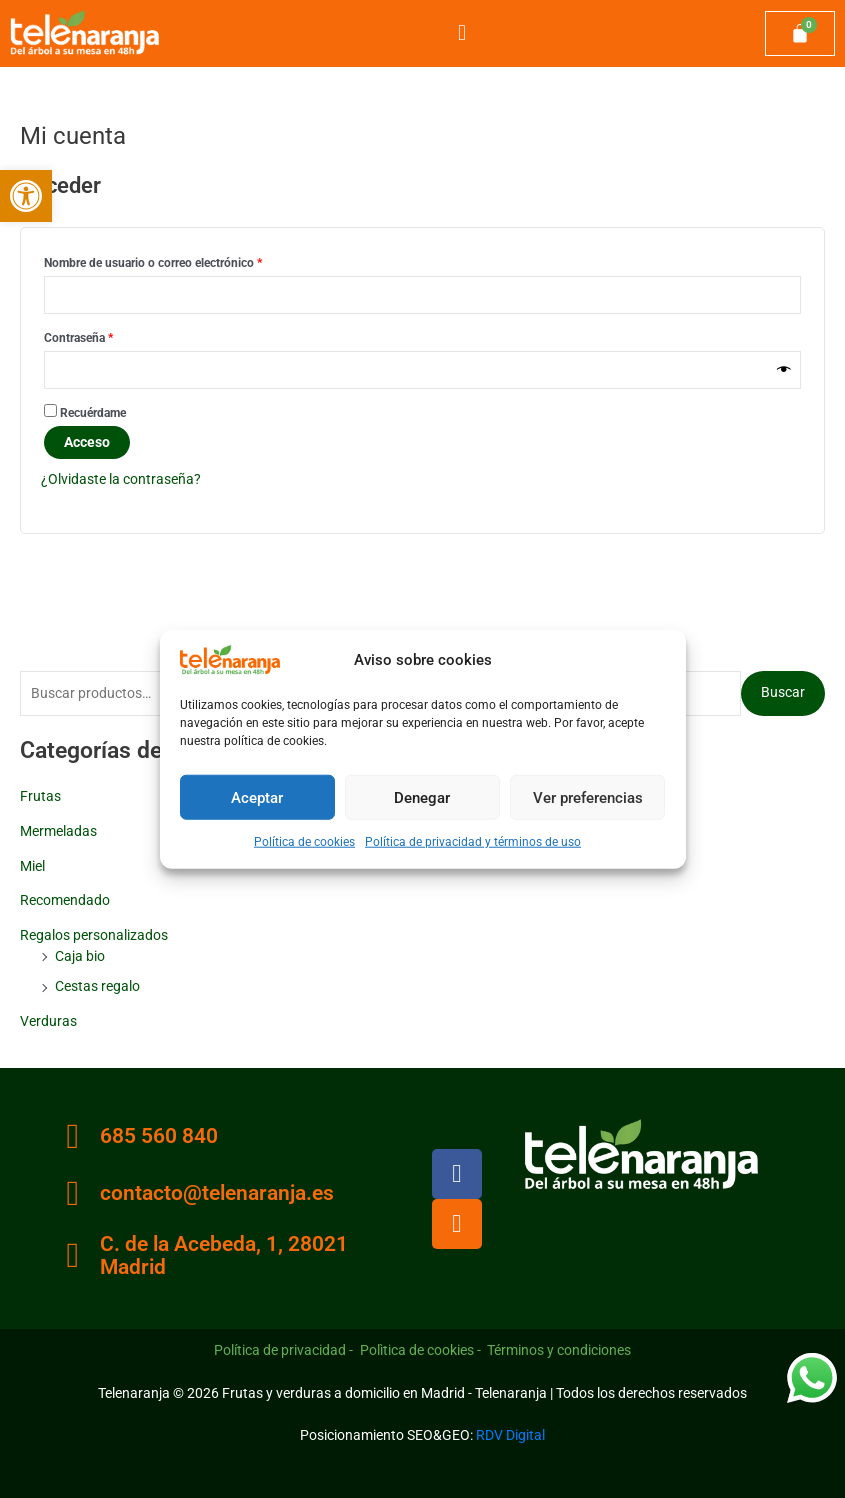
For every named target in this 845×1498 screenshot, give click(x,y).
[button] (26, 196)
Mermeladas (58, 831)
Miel (32, 866)
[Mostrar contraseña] (784, 370)
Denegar (422, 797)
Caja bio (80, 956)
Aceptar (257, 797)
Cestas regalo (97, 986)
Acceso (87, 442)
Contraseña (107, 335)
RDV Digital (510, 1435)
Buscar (783, 692)
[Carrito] (800, 34)
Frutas (40, 796)
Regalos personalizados (94, 935)
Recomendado (65, 900)
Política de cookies (304, 842)
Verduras (48, 1021)
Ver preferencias (588, 797)
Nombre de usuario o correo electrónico (182, 260)
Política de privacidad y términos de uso (473, 842)
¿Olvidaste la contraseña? (121, 479)
